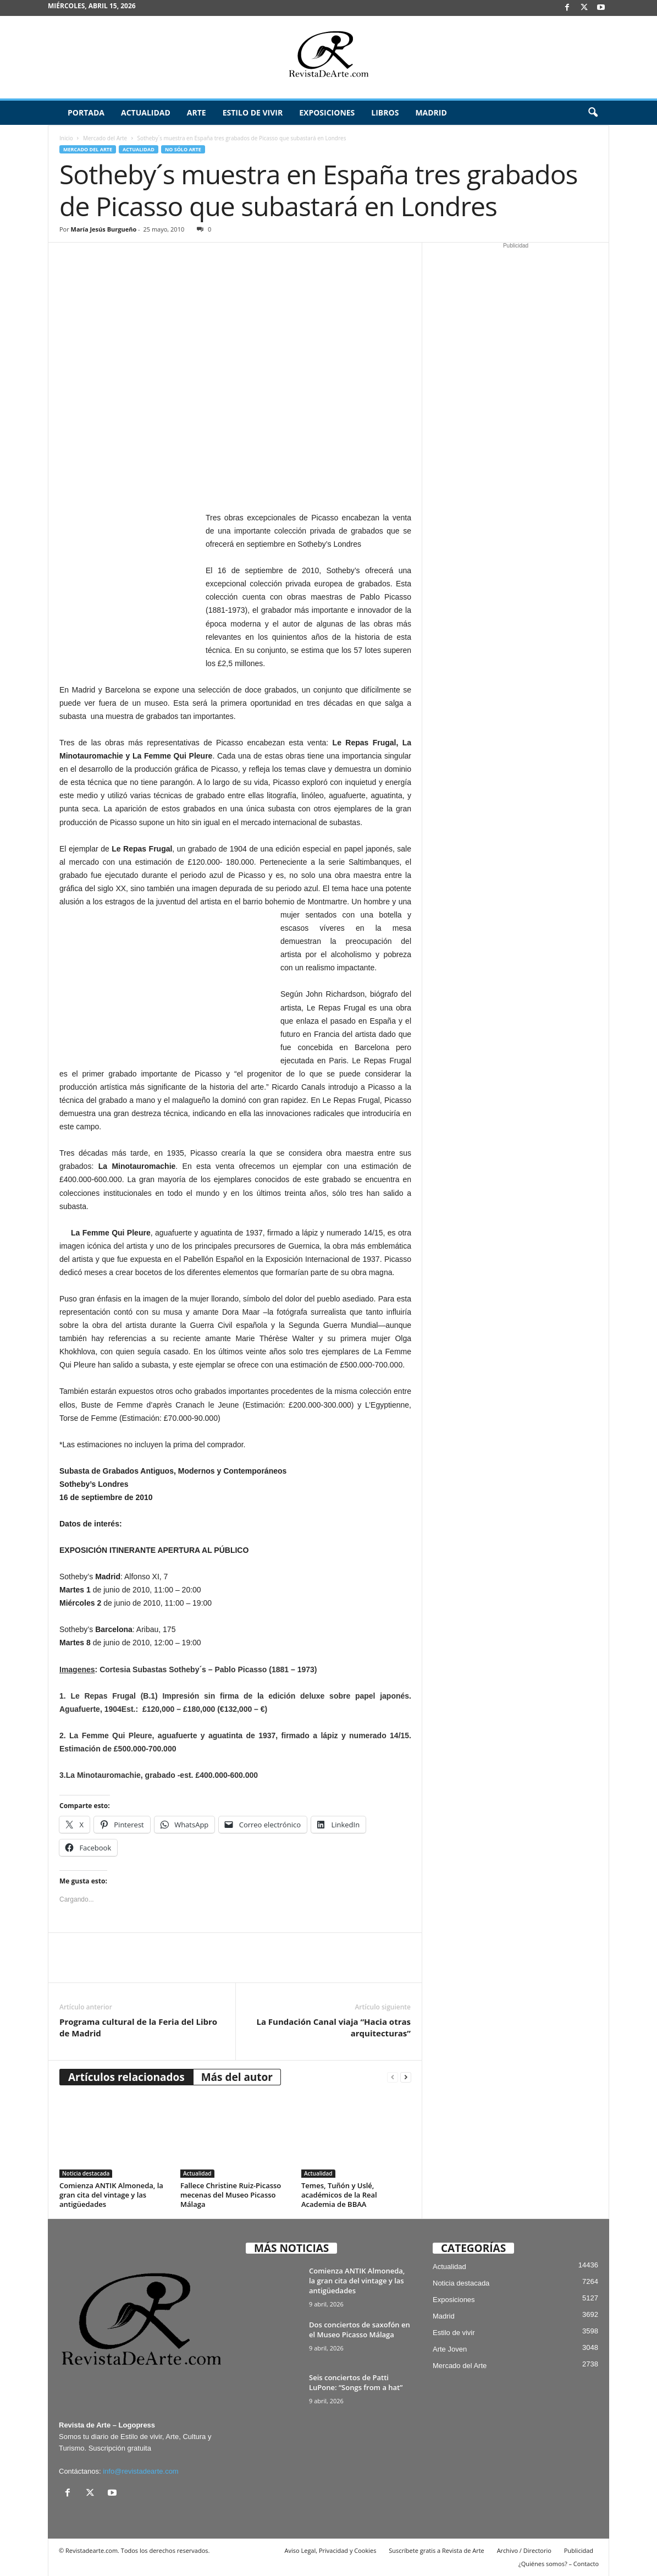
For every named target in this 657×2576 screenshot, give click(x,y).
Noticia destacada (85, 2173)
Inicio (66, 138)
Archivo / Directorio (524, 2550)
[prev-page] (392, 2077)
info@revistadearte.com (140, 2471)
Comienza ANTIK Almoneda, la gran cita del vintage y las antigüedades (111, 2194)
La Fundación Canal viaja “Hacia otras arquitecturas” (333, 2027)
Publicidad (578, 2550)
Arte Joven (450, 2349)
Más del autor (237, 2077)
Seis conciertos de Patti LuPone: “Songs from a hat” (355, 2382)
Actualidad (145, 112)
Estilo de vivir (253, 112)
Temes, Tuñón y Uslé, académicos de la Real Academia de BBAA (339, 2194)
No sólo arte (183, 149)
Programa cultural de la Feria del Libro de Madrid (138, 2027)
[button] (593, 113)
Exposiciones (327, 112)
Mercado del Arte (105, 138)
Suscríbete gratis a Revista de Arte (436, 2550)
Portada (86, 112)
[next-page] (405, 2077)
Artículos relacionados (126, 2077)
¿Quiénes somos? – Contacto (558, 2563)
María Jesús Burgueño (104, 229)
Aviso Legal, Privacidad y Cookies (331, 2550)
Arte (196, 112)
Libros (385, 112)
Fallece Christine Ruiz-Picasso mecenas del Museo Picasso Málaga (230, 2194)
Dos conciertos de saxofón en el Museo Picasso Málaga (359, 2329)
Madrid (430, 112)
